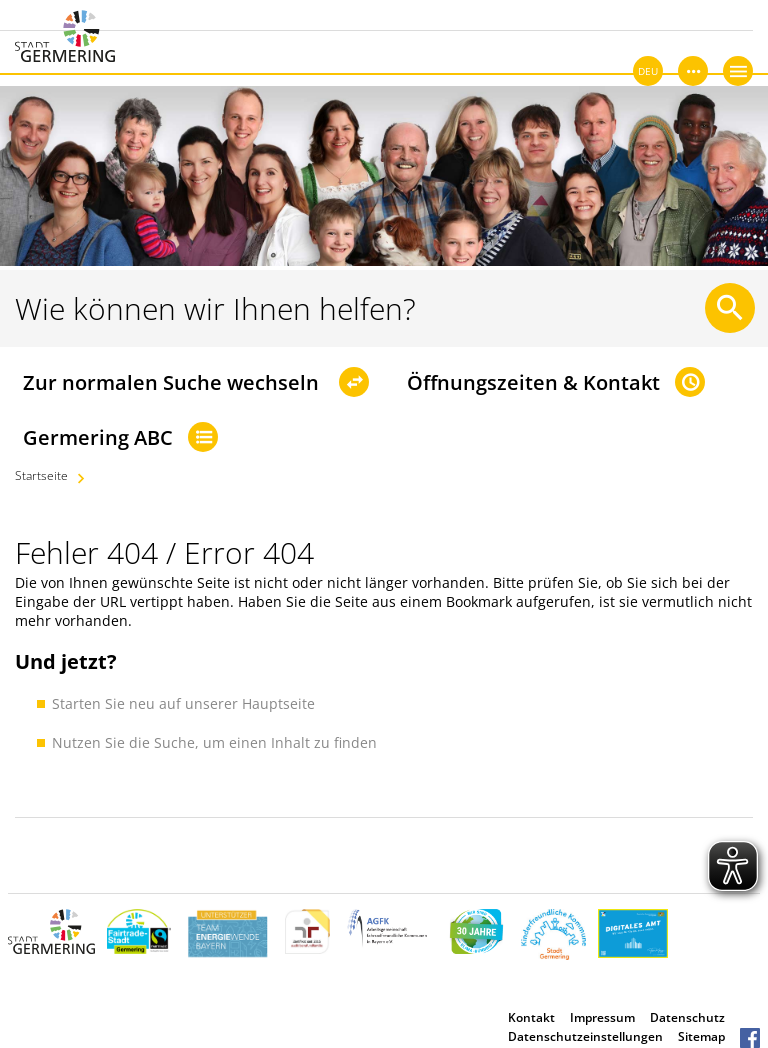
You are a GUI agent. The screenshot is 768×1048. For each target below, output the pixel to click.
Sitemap (701, 1036)
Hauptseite (278, 703)
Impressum (602, 1017)
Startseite (41, 475)
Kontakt (531, 1017)
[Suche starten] (730, 308)
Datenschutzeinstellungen (585, 1036)
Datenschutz (687, 1017)
